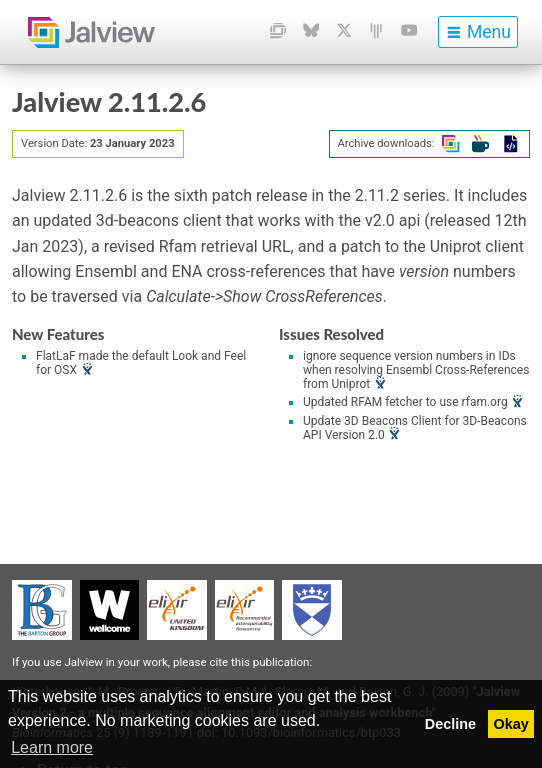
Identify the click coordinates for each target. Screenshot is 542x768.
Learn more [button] (52, 747)
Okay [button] (511, 724)
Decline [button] (450, 724)
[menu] (478, 32)
